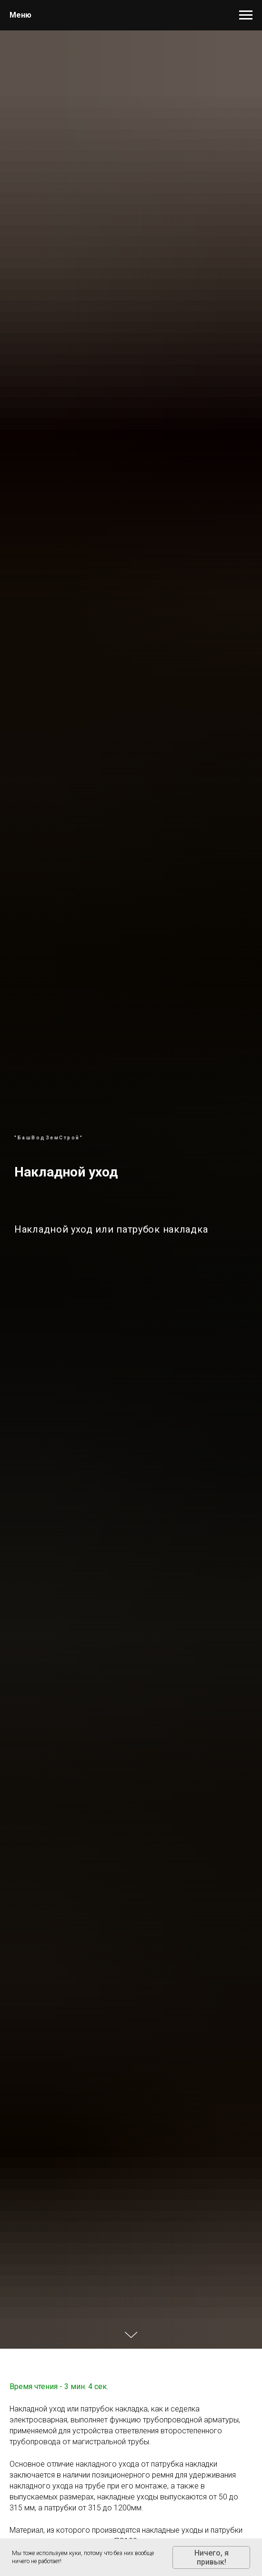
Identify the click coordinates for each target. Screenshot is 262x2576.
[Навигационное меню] (245, 15)
